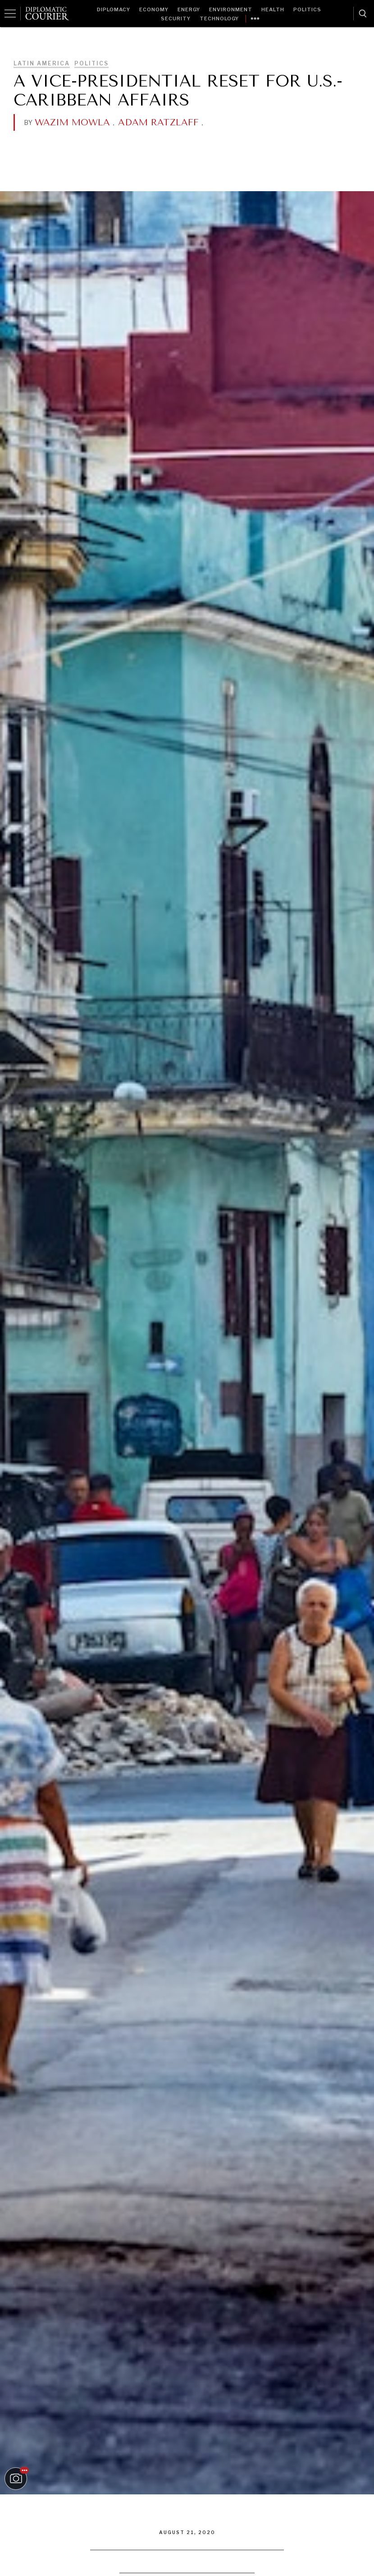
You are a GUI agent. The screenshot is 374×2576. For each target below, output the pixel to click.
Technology (219, 18)
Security (176, 18)
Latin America (42, 63)
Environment (230, 9)
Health (272, 9)
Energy (189, 9)
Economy (154, 9)
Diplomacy (113, 9)
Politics (307, 9)
